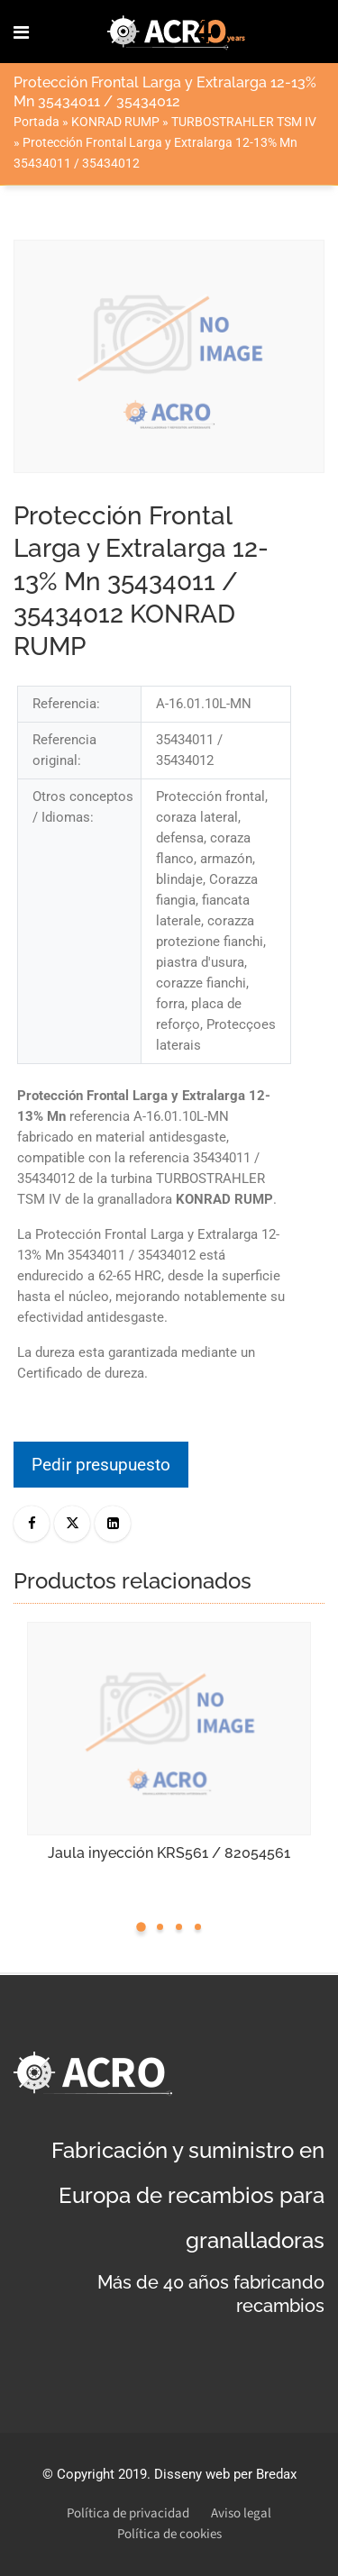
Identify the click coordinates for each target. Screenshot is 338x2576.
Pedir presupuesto (101, 1464)
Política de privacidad (128, 2513)
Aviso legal (241, 2513)
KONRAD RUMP (115, 121)
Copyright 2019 (102, 2474)
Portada (36, 121)
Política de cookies (169, 2534)
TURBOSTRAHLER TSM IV (243, 121)
